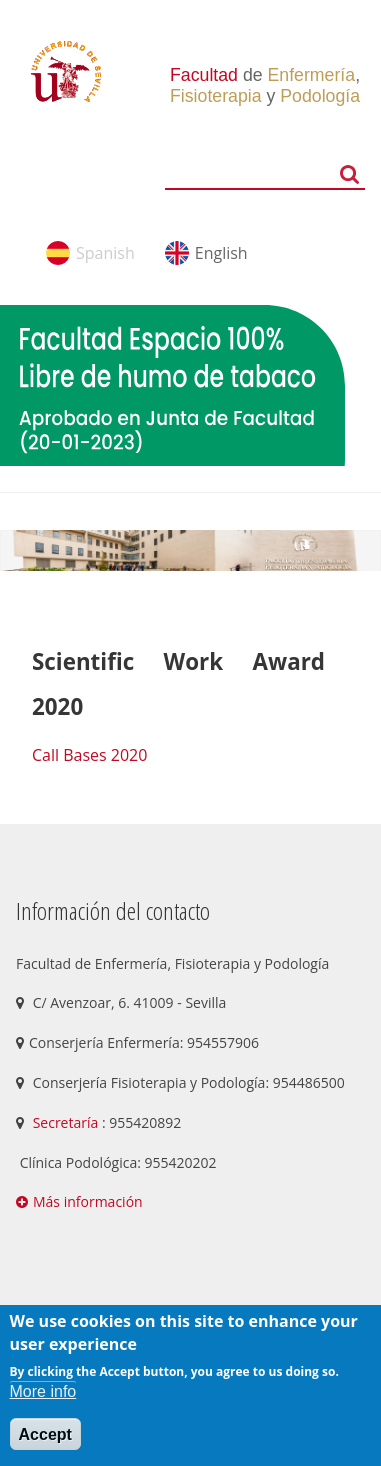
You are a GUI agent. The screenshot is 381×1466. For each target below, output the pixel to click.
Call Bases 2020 (89, 755)
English (221, 253)
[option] (190, 550)
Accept (45, 1434)
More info (43, 1391)
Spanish (105, 253)
